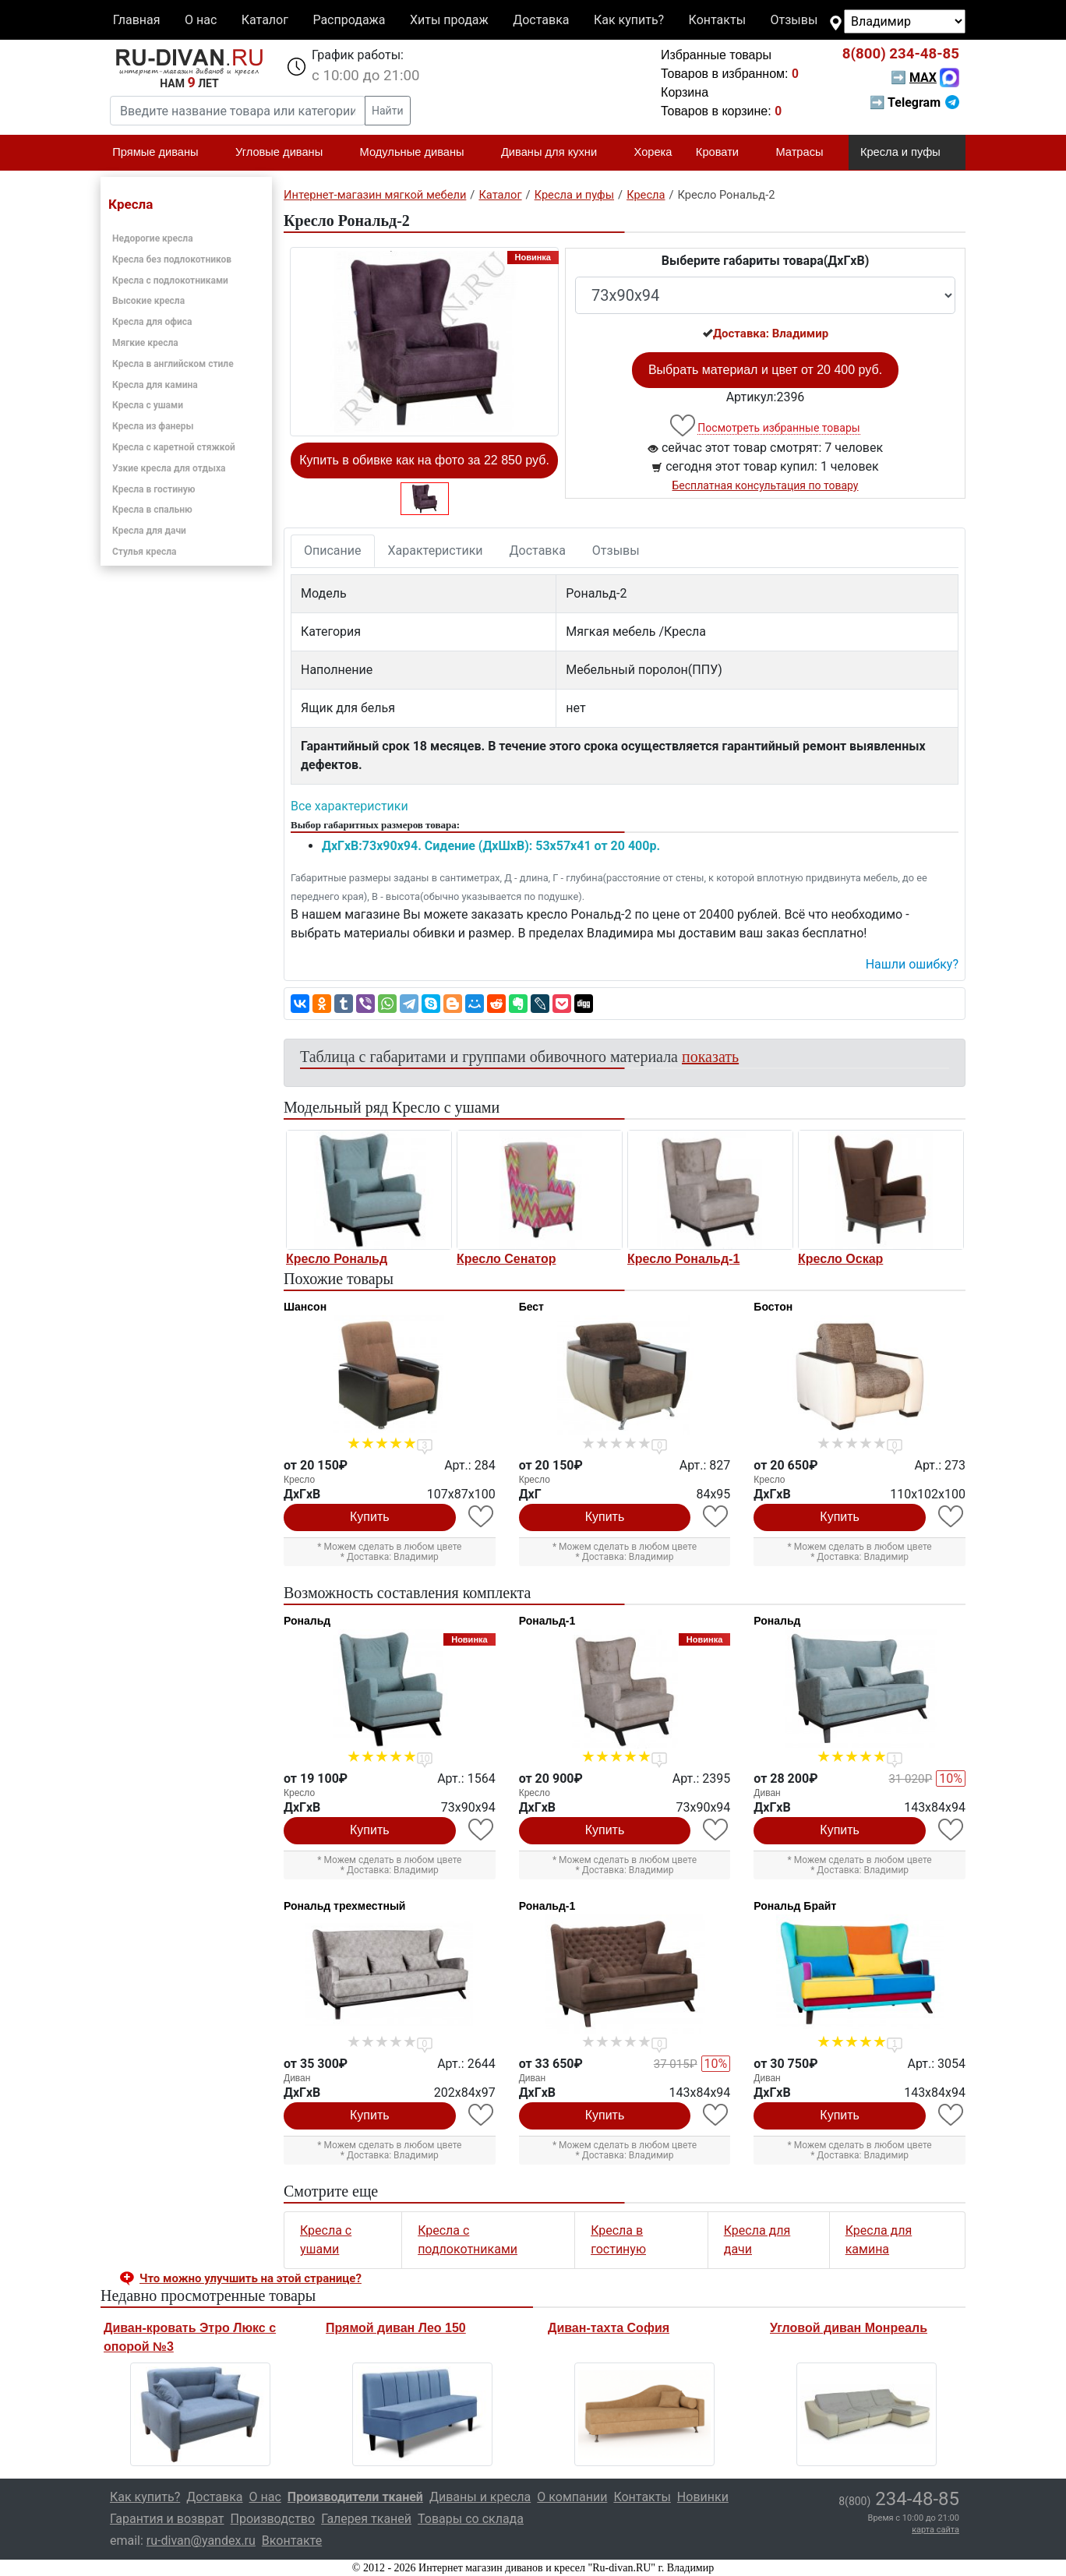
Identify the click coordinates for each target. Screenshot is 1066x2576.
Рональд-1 (547, 1620)
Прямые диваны (161, 153)
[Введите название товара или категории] (237, 110)
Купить (370, 1516)
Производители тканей (355, 2497)
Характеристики (435, 550)
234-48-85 (900, 53)
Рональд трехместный (344, 1906)
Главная (137, 19)
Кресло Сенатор (506, 1258)
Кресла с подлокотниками (170, 280)
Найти (388, 110)
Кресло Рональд (336, 1258)
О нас (201, 19)
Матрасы (805, 153)
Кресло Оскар (840, 1258)
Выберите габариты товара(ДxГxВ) (766, 260)
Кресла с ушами (147, 405)
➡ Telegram (914, 102)
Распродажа (348, 19)
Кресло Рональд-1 (683, 1258)
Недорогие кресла (152, 238)
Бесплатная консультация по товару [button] (765, 485)
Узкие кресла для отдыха (168, 468)
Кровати (724, 153)
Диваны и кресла (480, 2497)
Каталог (265, 19)
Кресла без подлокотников (171, 259)
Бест (531, 1306)
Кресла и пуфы (907, 153)
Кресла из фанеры (153, 426)
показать (710, 1056)
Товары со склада (471, 2518)
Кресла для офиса (152, 321)
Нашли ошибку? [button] (912, 964)
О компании (572, 2497)
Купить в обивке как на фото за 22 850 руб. (424, 460)
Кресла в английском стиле (173, 363)
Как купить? (629, 19)
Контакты (717, 19)
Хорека (653, 152)
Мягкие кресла (145, 342)
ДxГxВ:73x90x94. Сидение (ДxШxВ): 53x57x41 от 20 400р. (491, 845)
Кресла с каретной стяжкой (173, 447)
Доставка (541, 19)
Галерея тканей (366, 2518)
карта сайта (935, 2530)
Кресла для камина (155, 384)
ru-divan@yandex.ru (201, 2540)
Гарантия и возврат (167, 2518)
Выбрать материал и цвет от (765, 369)
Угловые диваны (285, 153)
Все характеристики (349, 806)
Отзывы (794, 19)
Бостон (773, 1306)
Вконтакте (292, 2540)
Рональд (307, 1620)
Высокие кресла (148, 300)
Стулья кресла (144, 551)
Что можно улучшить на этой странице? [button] (250, 2278)
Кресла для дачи (149, 530)
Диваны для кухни (555, 153)
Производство (273, 2518)
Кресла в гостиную (154, 489)
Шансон (305, 1306)
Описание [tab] (333, 550)
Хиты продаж (449, 19)
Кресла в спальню (152, 509)
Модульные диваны (419, 153)
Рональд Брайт (795, 1906)
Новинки (703, 2497)
